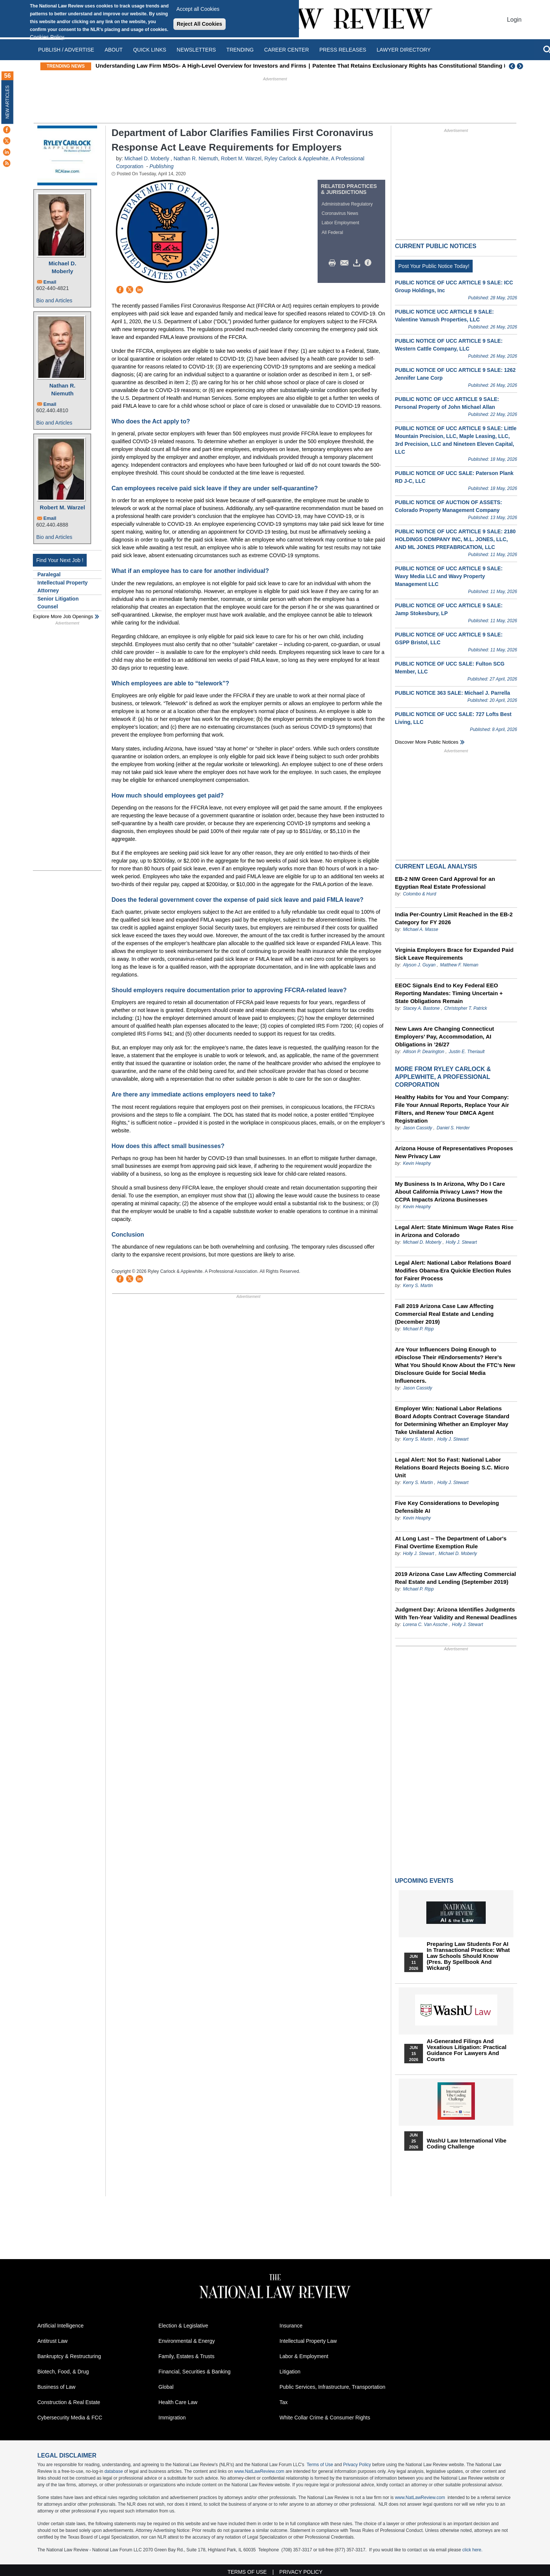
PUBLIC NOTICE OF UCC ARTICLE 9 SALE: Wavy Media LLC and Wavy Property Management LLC (449, 576)
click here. (472, 2549)
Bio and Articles (54, 300)
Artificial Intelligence (60, 2326)
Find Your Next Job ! (59, 560)
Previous (512, 66)
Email (49, 282)
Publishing (161, 166)
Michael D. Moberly (62, 267)
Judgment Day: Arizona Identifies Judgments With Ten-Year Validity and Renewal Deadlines (456, 1613)
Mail (346, 263)
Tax (283, 2402)
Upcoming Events (424, 1881)
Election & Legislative (183, 2326)
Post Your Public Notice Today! (433, 266)
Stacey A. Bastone (421, 1008)
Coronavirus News (340, 213)
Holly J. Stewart (461, 1242)
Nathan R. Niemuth (62, 389)
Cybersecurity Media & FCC (69, 2418)
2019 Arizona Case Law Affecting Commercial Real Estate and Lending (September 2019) (455, 1578)
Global (165, 2387)
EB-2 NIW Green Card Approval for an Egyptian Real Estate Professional (445, 883)
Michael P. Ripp (418, 1329)
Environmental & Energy (186, 2341)
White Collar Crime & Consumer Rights (324, 2418)
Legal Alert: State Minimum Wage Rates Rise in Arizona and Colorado (454, 1231)
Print (334, 263)
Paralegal (49, 574)
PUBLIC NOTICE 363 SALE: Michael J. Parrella (452, 693)
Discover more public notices (426, 742)
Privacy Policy (357, 2464)
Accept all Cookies (197, 9)
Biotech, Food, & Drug (63, 2372)
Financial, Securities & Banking (194, 2372)
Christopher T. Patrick (465, 1008)
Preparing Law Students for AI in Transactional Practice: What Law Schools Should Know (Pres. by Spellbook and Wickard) (468, 1956)
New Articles (7, 101)
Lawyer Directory (403, 50)
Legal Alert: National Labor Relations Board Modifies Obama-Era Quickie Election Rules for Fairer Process (453, 1270)
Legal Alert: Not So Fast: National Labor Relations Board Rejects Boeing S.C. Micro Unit (452, 1467)
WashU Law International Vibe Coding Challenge (466, 2144)
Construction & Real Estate (68, 2402)
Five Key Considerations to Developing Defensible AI (447, 1507)
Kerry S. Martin (418, 1285)
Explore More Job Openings (63, 616)
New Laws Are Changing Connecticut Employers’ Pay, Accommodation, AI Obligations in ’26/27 (444, 1036)
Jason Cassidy (417, 1127)
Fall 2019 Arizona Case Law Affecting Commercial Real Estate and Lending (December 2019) (444, 1314)
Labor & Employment (303, 2356)
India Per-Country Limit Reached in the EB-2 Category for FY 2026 (454, 918)
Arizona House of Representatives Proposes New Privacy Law (454, 1152)
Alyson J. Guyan (419, 965)
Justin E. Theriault (467, 1051)
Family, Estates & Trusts (186, 2356)
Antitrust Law (52, 2341)
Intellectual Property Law (308, 2341)
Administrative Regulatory (347, 204)
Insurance (290, 2326)
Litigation (289, 2372)
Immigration (172, 2418)
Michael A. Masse (420, 929)
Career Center (286, 50)
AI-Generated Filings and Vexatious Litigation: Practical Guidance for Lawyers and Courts (466, 2050)
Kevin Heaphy (417, 1163)
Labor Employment (340, 222)
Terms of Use (320, 2464)
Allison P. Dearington (423, 1051)
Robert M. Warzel (62, 507)
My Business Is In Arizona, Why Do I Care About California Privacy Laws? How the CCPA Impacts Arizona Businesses (450, 1192)
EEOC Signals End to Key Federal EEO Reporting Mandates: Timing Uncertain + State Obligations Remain (449, 993)
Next (520, 66)
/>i (369, 263)
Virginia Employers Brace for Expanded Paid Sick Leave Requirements (454, 954)
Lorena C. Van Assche (425, 1624)
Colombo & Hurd (419, 894)
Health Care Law (177, 2402)
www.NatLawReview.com (259, 2471)
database (113, 2471)
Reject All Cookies (199, 24)
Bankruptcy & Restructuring (69, 2356)
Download (358, 263)
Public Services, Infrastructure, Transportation (332, 2387)
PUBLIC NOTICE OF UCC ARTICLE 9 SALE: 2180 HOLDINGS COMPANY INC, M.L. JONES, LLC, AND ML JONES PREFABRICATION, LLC (455, 539)
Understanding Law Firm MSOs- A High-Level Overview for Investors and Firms (223, 65)
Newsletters (196, 50)
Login (514, 19)
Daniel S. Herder (453, 1127)
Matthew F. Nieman (459, 965)
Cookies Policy (47, 37)
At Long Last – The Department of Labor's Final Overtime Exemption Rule (451, 1542)
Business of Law (56, 2387)
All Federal (332, 232)
